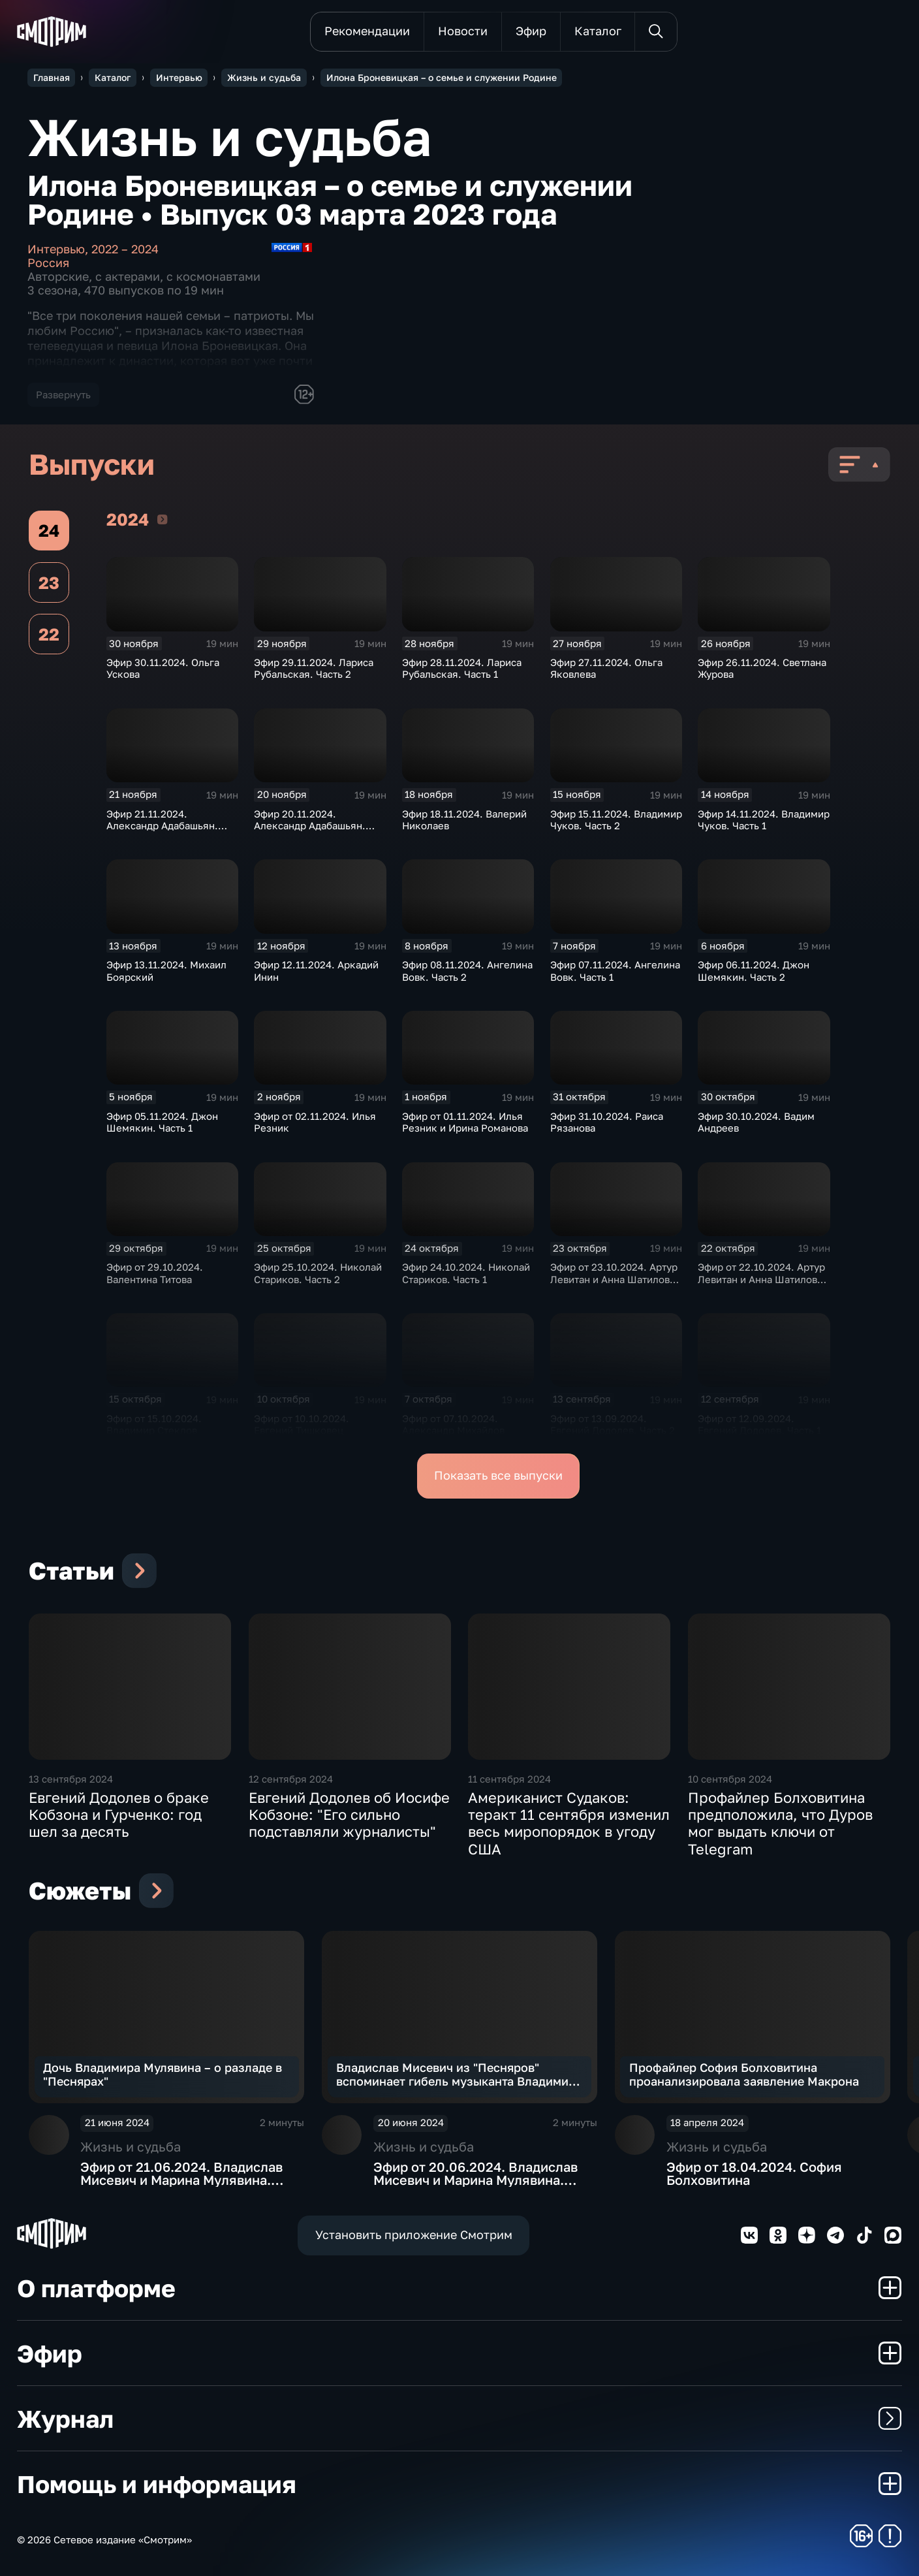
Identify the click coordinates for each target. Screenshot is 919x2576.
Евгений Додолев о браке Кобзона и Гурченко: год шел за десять (119, 1815)
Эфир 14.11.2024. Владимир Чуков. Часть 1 (764, 819)
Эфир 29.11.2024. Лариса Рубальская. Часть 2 (313, 668)
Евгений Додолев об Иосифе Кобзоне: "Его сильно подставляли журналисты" (349, 1815)
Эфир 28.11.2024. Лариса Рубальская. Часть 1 (462, 668)
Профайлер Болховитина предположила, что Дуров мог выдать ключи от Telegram (780, 1823)
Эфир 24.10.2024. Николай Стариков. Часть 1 (466, 1272)
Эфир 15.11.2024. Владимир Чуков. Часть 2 (616, 819)
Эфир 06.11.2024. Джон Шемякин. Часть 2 (753, 970)
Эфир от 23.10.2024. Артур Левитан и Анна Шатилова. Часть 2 (614, 1279)
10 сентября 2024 (730, 1779)
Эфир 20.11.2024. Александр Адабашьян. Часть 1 (310, 826)
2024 (162, 519)
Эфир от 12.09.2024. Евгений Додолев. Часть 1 (759, 1424)
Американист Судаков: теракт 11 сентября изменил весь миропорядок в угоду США (569, 1823)
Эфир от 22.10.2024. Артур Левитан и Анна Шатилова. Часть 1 (762, 1279)
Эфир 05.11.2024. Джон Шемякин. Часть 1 (162, 1122)
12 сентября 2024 (291, 1779)
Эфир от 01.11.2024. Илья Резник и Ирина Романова (465, 1122)
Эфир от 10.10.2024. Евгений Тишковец (301, 1424)
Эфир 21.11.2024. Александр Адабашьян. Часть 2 (162, 826)
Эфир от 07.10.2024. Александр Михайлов (453, 1424)
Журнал (459, 2418)
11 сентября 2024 (509, 1779)
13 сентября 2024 (71, 1779)
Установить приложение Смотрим (413, 2235)
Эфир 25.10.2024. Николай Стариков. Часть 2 (318, 1272)
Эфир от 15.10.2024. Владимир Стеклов (154, 1424)
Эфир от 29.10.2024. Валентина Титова (154, 1272)
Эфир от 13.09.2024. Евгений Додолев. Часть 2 (612, 1424)
